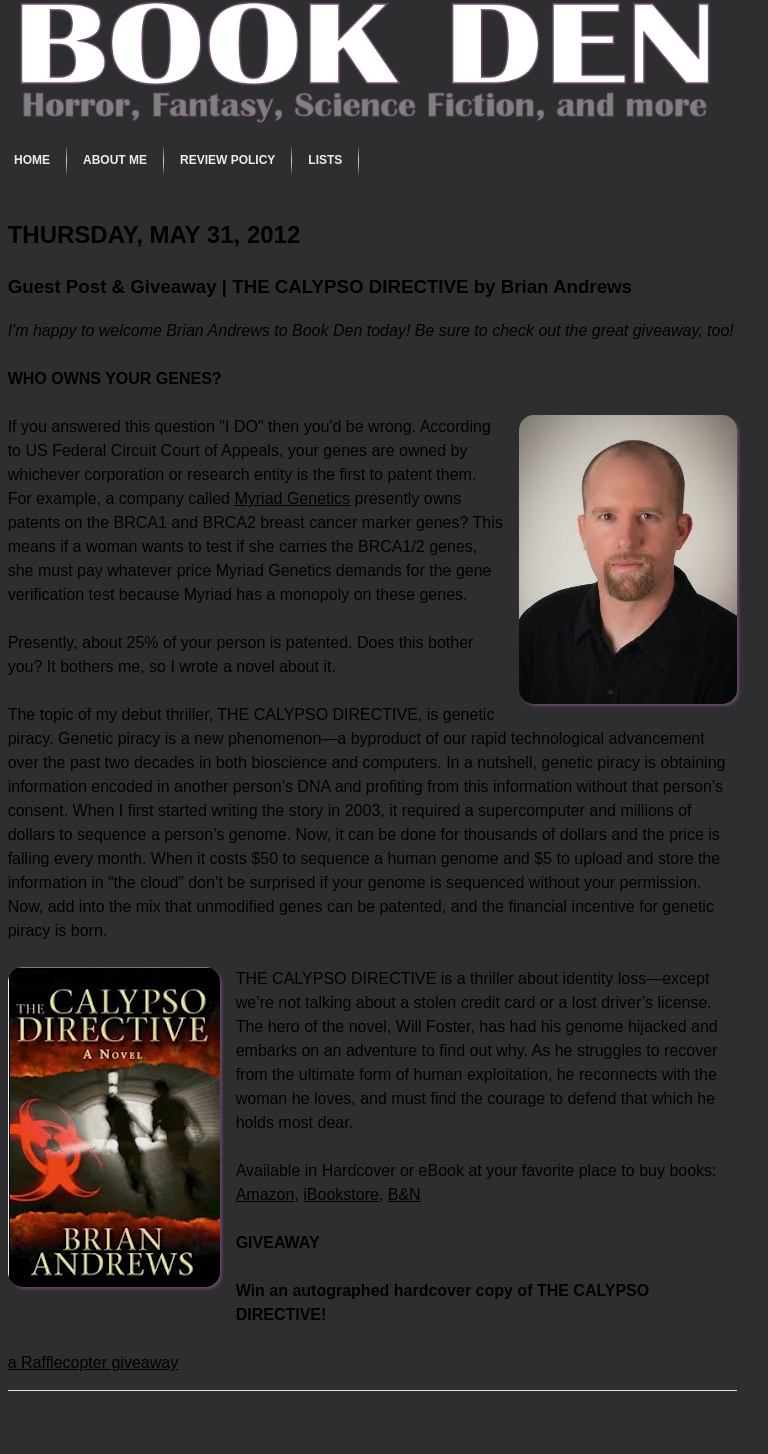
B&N (404, 1194)
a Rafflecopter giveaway (93, 1362)
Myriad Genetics (292, 498)
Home (32, 160)
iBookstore (341, 1194)
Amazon (265, 1194)
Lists (325, 160)
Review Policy (227, 160)
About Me (115, 160)
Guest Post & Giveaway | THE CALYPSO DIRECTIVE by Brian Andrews (320, 286)
